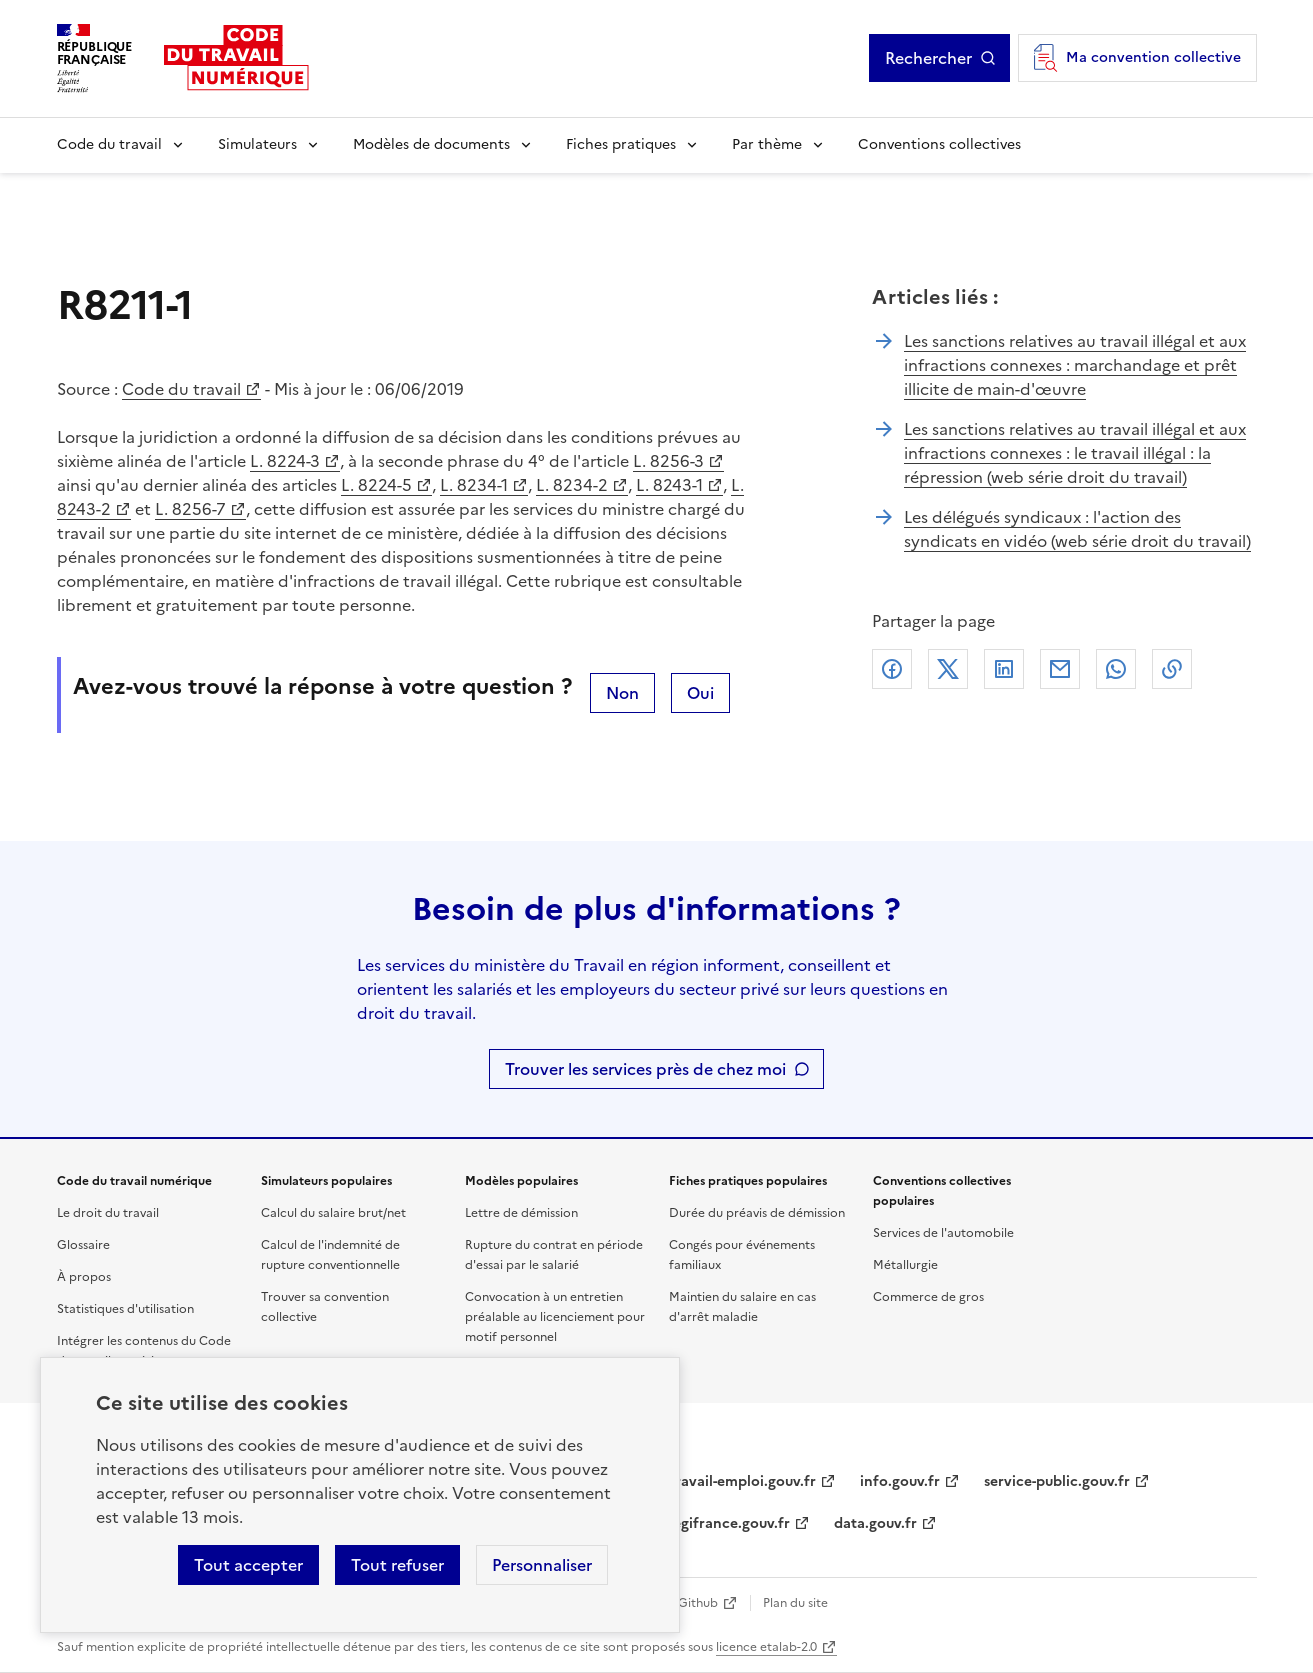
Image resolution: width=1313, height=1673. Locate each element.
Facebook (892, 669)
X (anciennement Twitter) (948, 669)
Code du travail (109, 144)
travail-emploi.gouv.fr (742, 1481)
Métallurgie (905, 1265)
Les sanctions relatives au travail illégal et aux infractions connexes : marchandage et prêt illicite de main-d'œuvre (1075, 365)
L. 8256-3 (668, 461)
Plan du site (795, 1603)
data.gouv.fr (875, 1523)
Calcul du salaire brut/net (333, 1213)
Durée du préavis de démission (757, 1213)
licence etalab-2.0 (766, 1647)
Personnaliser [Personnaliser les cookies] (542, 1565)
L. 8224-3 (285, 461)
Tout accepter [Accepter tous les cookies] (248, 1565)
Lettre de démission (521, 1213)
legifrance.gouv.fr (729, 1523)
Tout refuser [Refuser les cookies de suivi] (397, 1565)
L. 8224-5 (376, 485)
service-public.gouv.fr (1057, 1481)
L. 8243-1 (669, 485)
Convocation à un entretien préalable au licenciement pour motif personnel (555, 1317)
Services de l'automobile (943, 1233)
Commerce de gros (928, 1297)
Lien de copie (1172, 669)
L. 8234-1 (474, 485)
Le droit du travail (108, 1213)
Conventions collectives (939, 144)
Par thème (767, 144)
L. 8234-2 (572, 485)
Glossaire (83, 1245)
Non (622, 693)
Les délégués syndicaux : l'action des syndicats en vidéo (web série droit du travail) (1077, 529)
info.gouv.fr (900, 1481)
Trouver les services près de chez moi (645, 1069)
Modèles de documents (431, 144)
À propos (84, 1277)
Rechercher (928, 58)
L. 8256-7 (190, 509)
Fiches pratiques (621, 144)
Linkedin (1004, 669)
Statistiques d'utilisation (125, 1309)
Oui (700, 693)
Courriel (1060, 669)
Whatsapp (1116, 669)
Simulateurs (257, 144)
